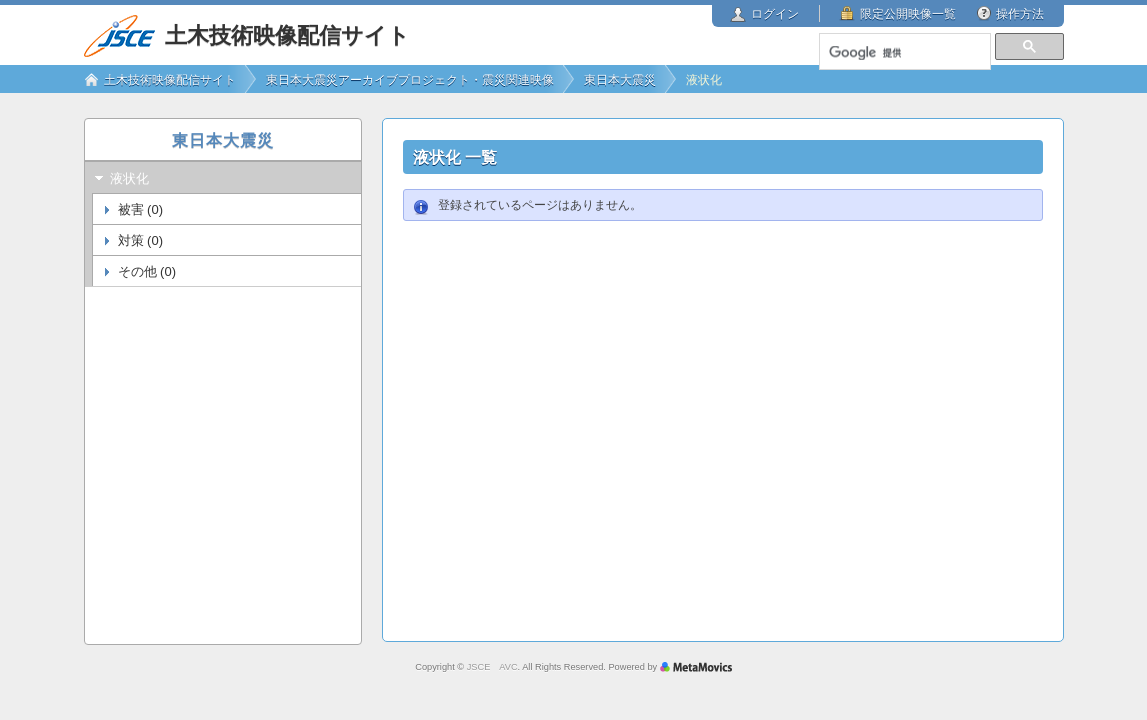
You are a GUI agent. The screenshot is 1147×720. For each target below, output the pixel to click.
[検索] (904, 53)
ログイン (775, 14)
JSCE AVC (492, 667)
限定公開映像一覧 (908, 14)
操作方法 (1020, 14)
